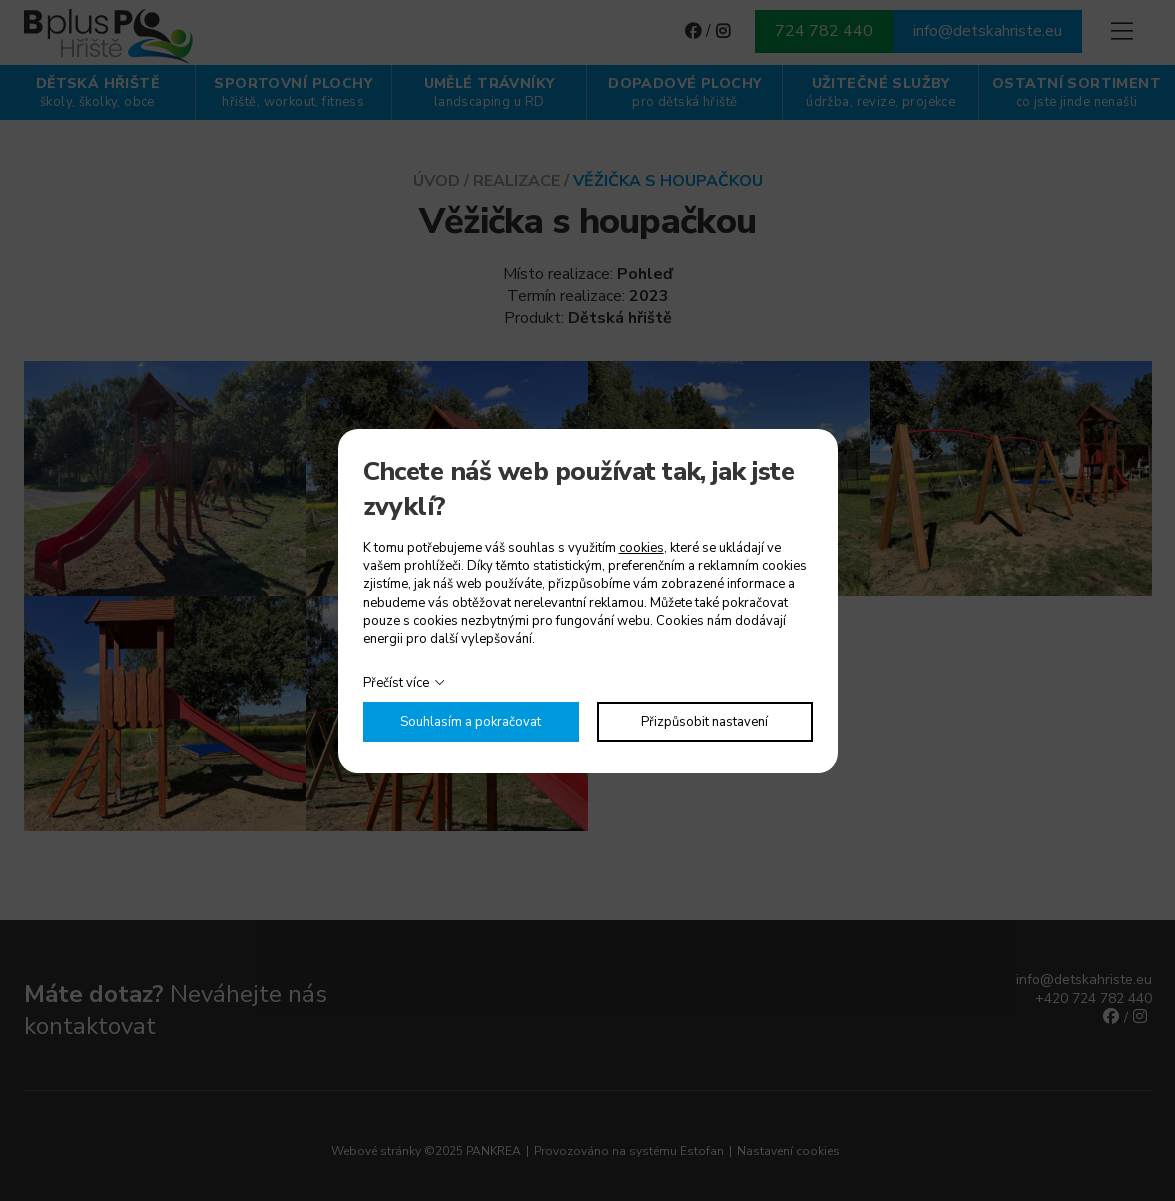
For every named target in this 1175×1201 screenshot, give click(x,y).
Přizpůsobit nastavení (704, 722)
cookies (641, 548)
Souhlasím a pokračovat (470, 722)
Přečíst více (396, 683)
